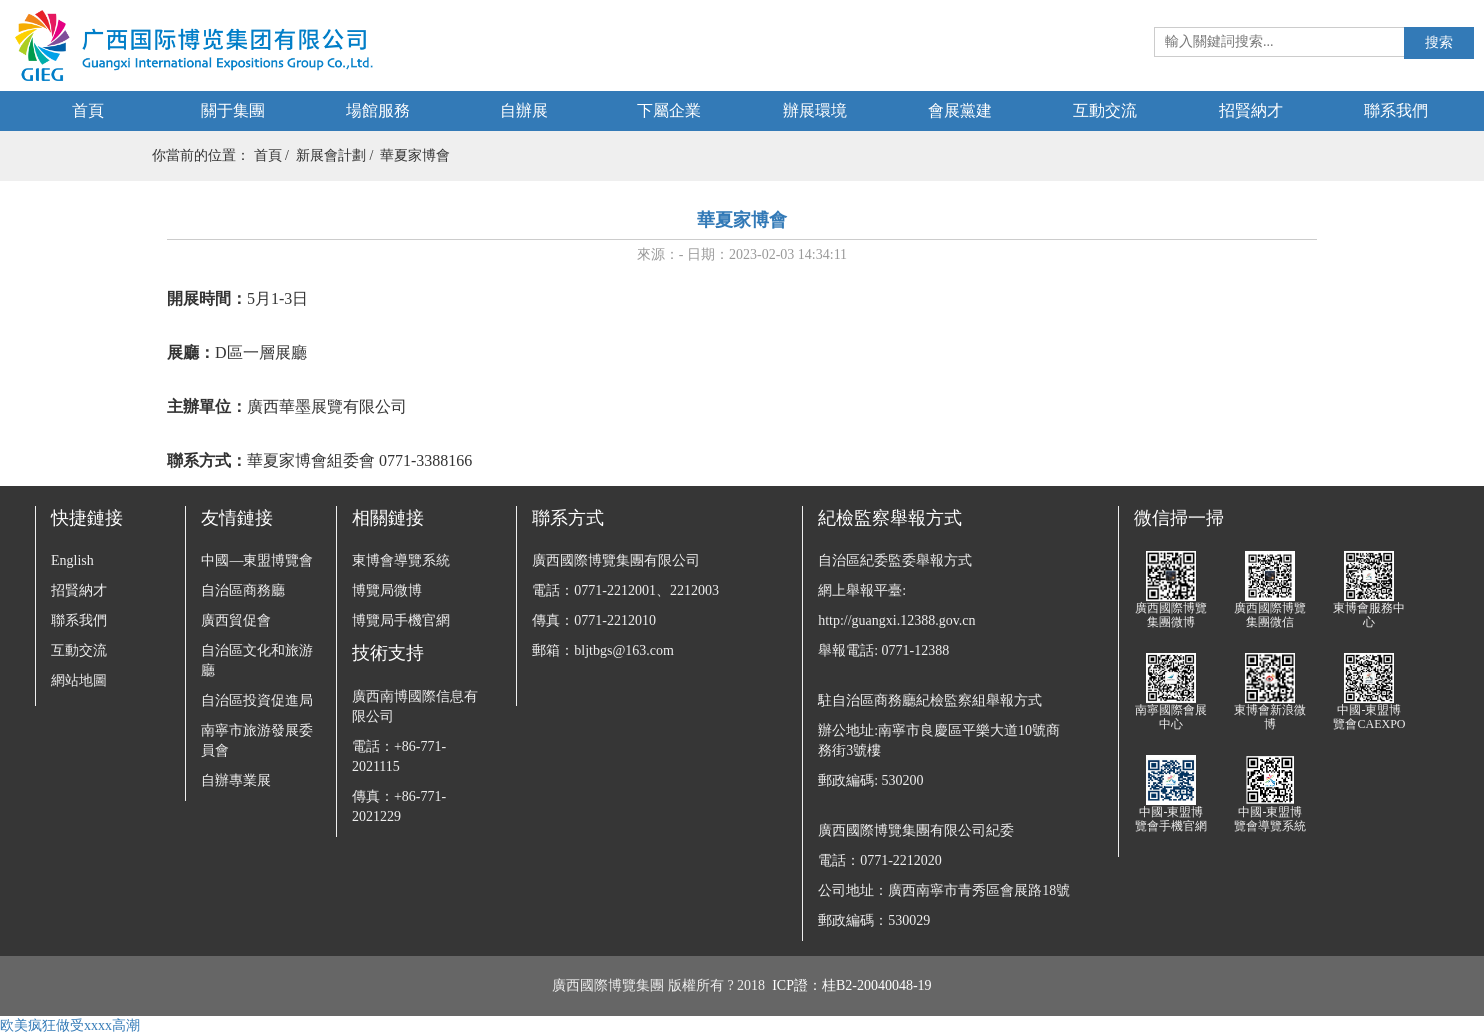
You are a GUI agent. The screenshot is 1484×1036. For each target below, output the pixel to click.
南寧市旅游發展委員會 (257, 740)
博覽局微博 (387, 590)
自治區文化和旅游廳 (257, 660)
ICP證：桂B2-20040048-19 (851, 985)
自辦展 (524, 110)
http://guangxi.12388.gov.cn (896, 620)
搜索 (1439, 42)
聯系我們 (1396, 110)
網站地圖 (79, 680)
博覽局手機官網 (401, 620)
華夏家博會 (415, 155)
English (72, 560)
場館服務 (378, 110)
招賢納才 (1251, 110)
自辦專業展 (236, 780)
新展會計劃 (331, 155)
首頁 (88, 110)
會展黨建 (960, 110)
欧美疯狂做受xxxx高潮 (70, 1025)
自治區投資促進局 (257, 700)
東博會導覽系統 (401, 560)
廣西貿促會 (236, 620)
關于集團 (233, 110)
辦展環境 (815, 110)
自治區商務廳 (243, 590)
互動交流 (1105, 110)
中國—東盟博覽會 (257, 560)
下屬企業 (669, 110)
